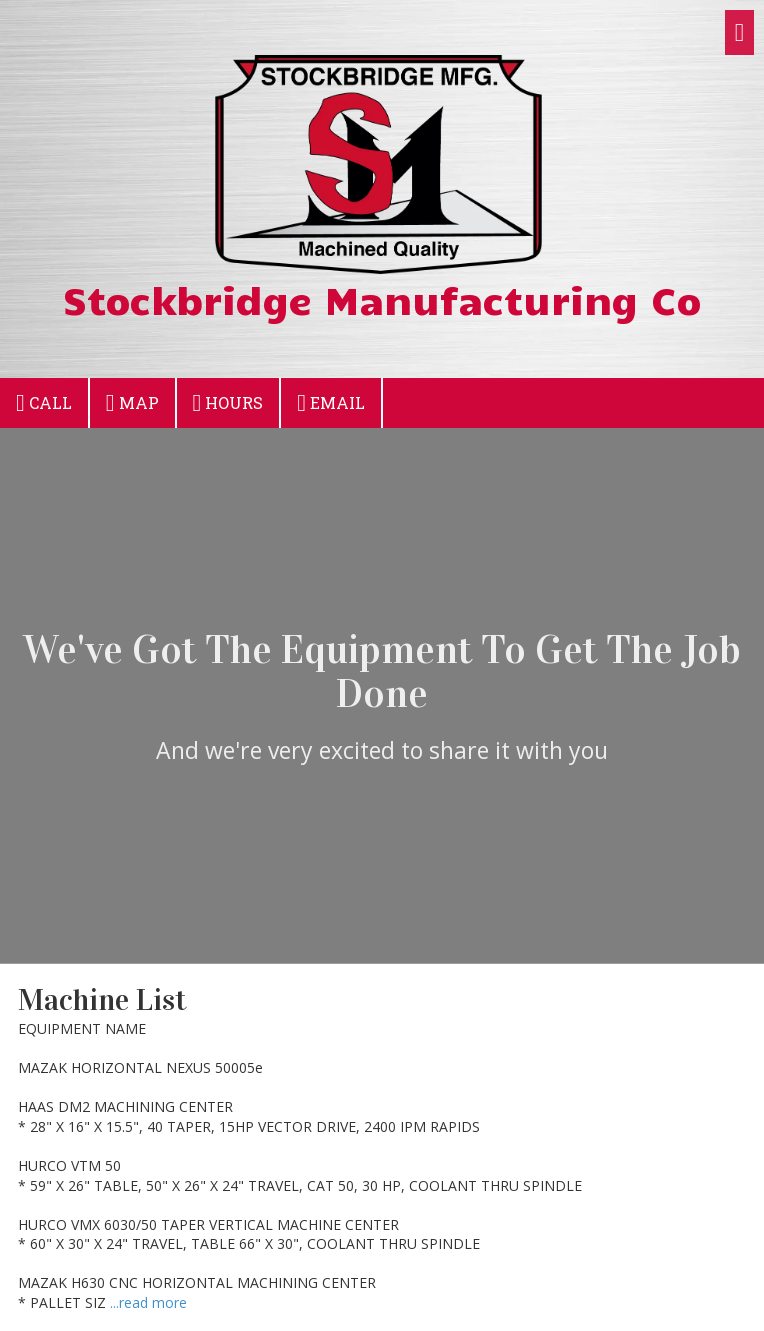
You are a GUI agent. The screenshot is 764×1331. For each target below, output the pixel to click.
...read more (148, 1302)
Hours (228, 403)
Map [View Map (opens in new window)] (132, 403)
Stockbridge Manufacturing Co (382, 299)
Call (44, 403)
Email (331, 403)
